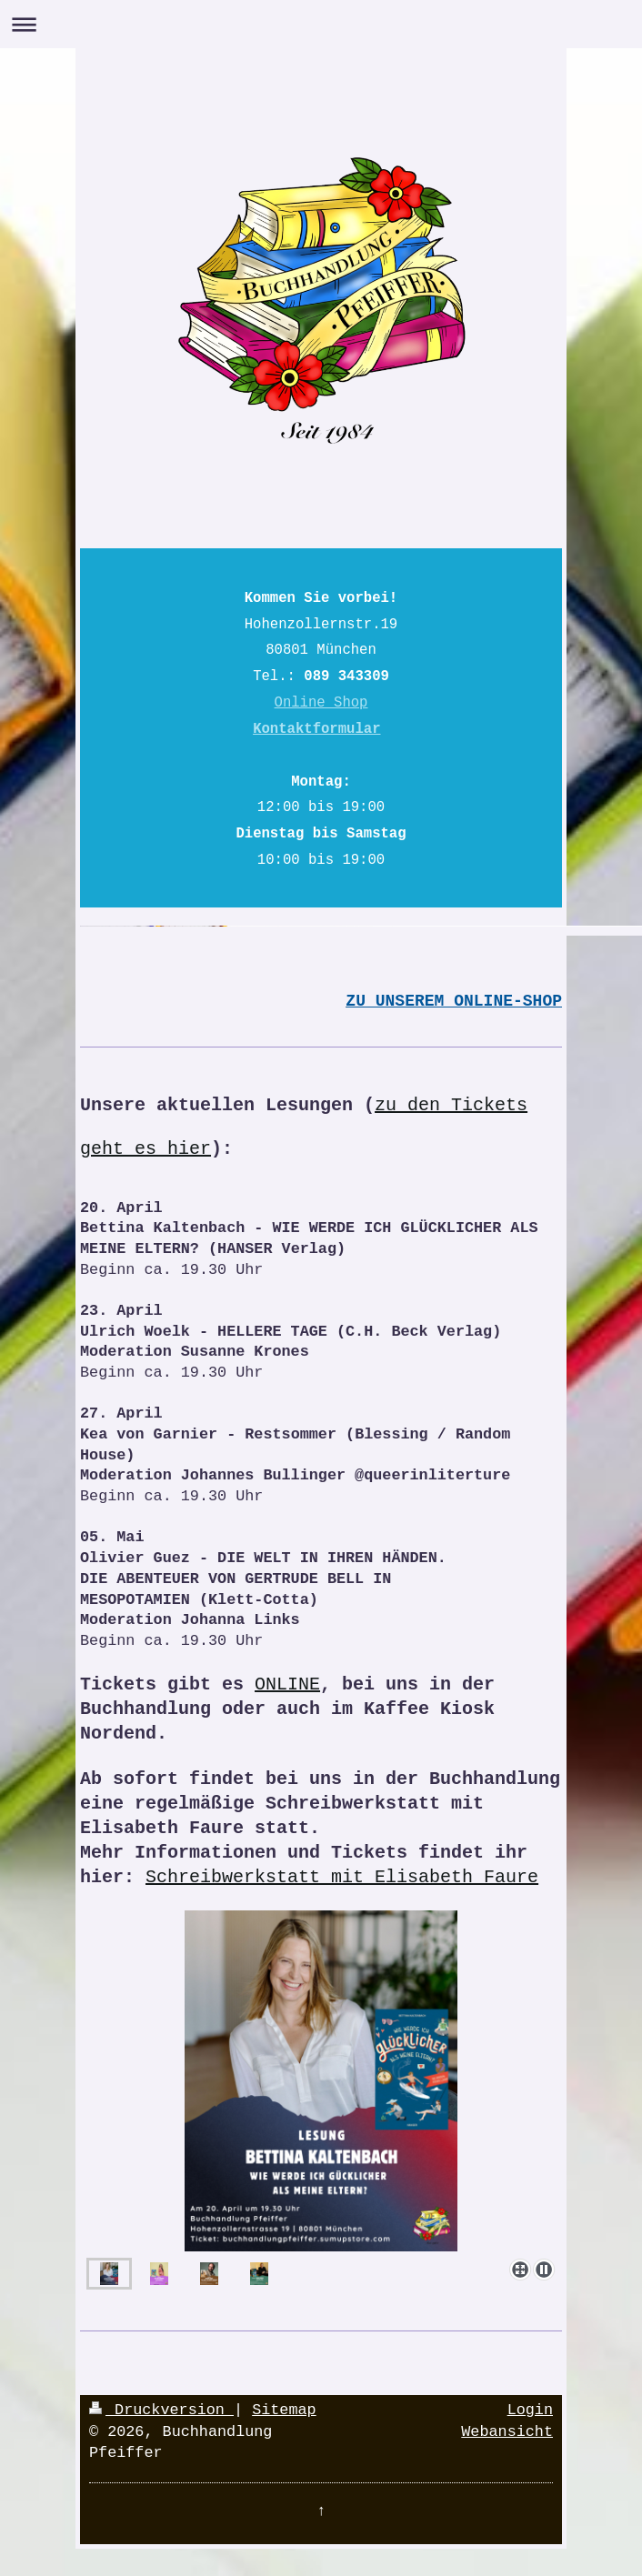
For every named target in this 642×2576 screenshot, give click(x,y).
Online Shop (321, 703)
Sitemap (284, 2410)
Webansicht (507, 2432)
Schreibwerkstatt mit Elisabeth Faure (341, 1877)
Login (530, 2410)
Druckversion (161, 2410)
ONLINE (287, 1684)
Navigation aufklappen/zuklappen (321, 24)
